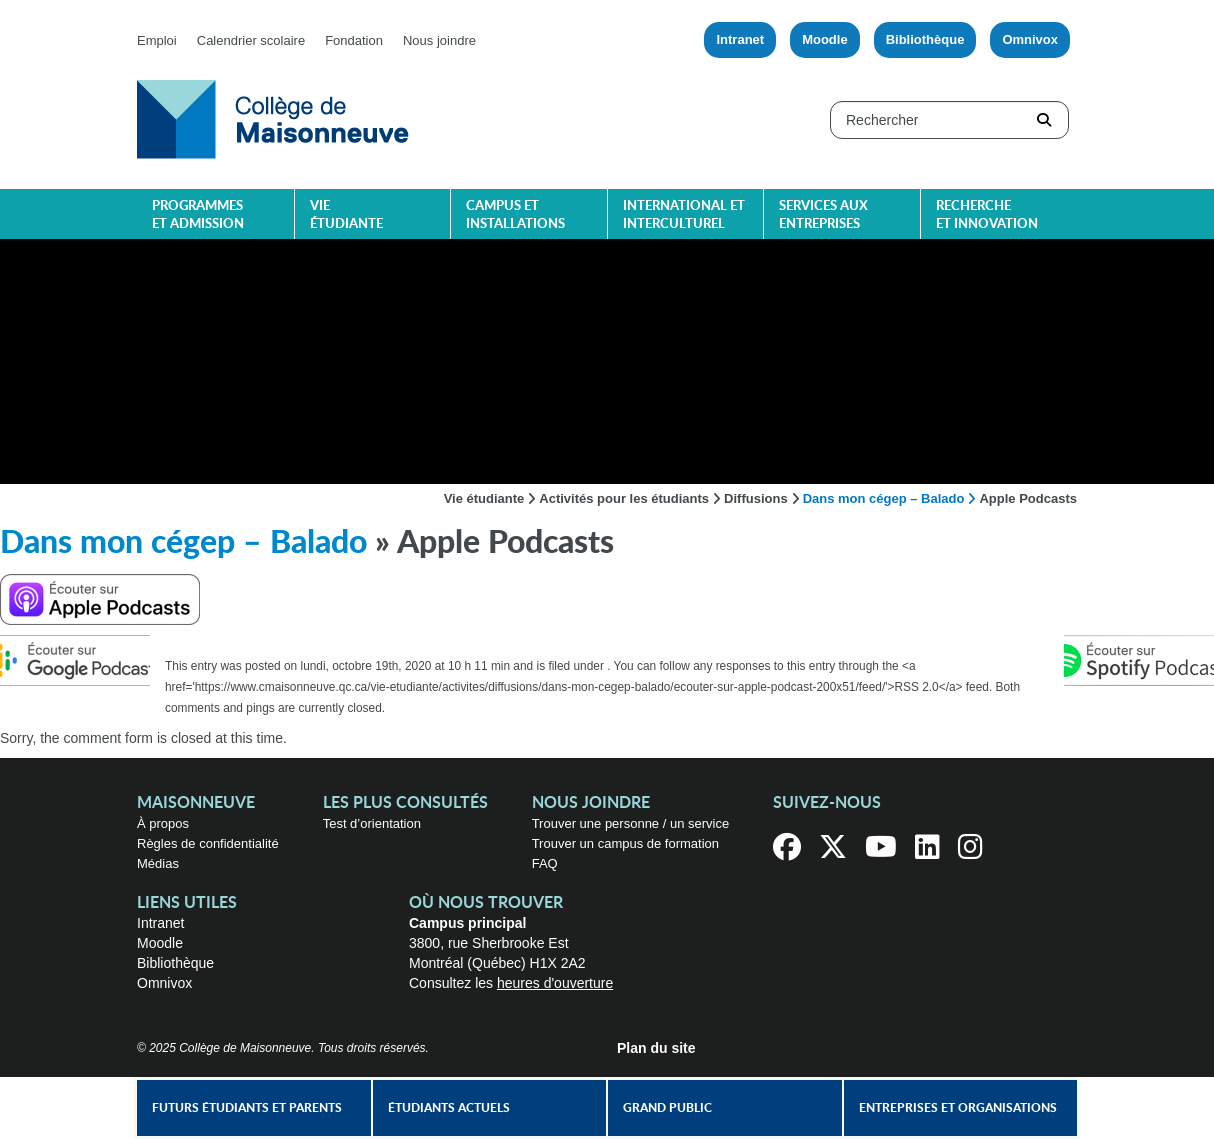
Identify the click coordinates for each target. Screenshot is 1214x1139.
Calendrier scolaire (251, 40)
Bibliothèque (925, 39)
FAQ (545, 863)
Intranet (740, 39)
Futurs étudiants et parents (247, 1108)
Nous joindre (439, 40)
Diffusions (756, 498)
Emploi (157, 40)
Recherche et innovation (987, 215)
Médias (158, 863)
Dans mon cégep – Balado (884, 498)
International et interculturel (684, 215)
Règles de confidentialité (208, 843)
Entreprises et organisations (958, 1108)
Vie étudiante (346, 215)
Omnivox (1030, 39)
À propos (163, 823)
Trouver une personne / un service (631, 823)
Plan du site (656, 1048)
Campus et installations (515, 215)
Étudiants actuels (449, 1108)
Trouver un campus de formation (625, 843)
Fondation (354, 40)
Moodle (825, 39)
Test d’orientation (372, 823)
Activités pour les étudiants (624, 498)
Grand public (667, 1108)
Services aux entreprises (823, 215)
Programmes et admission (198, 215)
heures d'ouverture (555, 983)
